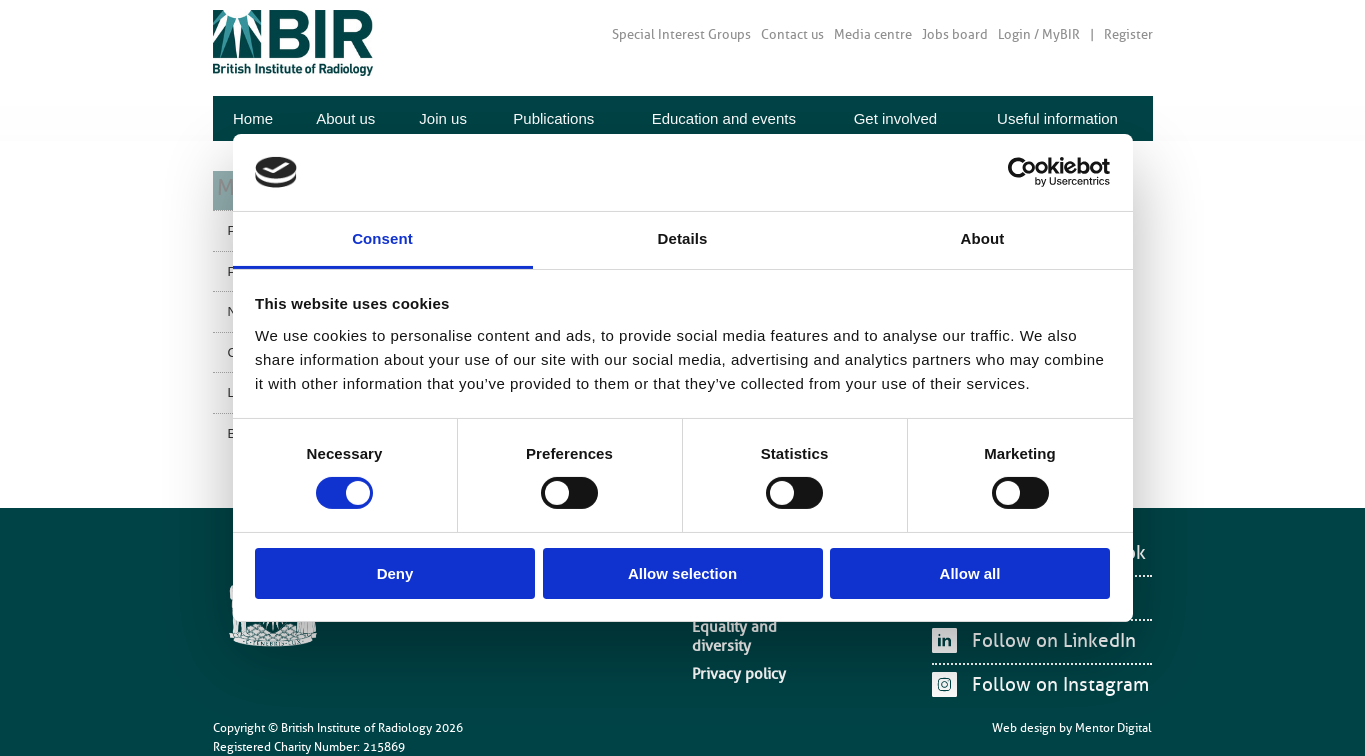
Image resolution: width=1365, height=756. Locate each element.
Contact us (792, 34)
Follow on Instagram (1052, 681)
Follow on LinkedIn (1047, 637)
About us (345, 118)
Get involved (895, 118)
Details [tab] (683, 238)
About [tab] (983, 238)
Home (253, 118)
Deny (395, 573)
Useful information (1057, 118)
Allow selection (682, 573)
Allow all (970, 573)
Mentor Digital (1113, 715)
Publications (553, 118)
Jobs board (955, 34)
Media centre (873, 34)
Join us (443, 118)
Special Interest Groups (681, 34)
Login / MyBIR (1039, 34)
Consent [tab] (382, 238)
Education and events (724, 118)
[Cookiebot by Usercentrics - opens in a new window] (1022, 172)
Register (1128, 34)
